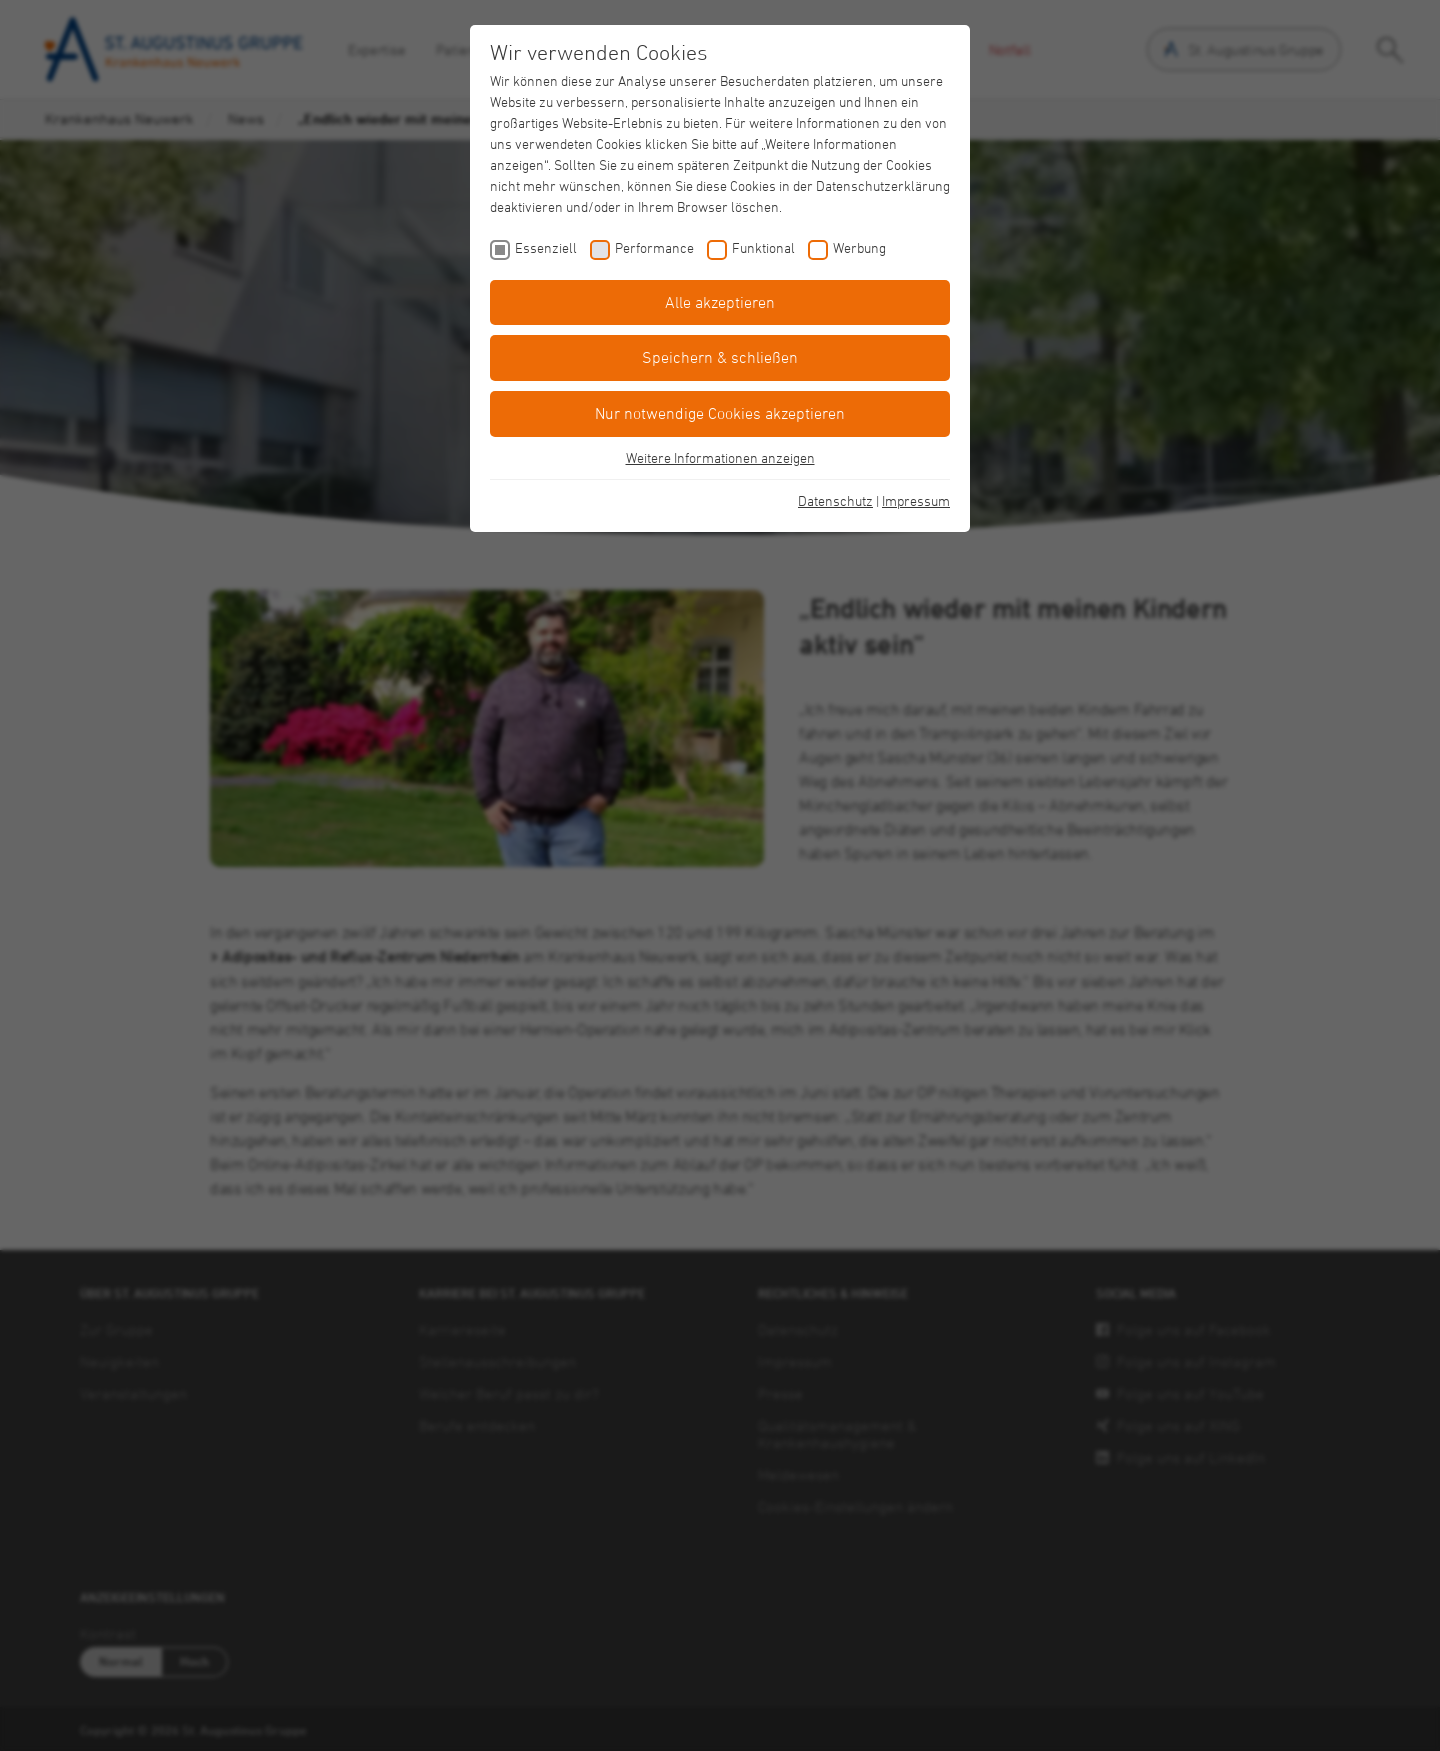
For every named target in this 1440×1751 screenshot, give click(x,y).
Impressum (916, 500)
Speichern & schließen (720, 357)
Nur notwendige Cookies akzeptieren (720, 413)
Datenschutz (835, 500)
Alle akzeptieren (720, 302)
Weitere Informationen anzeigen (720, 457)
